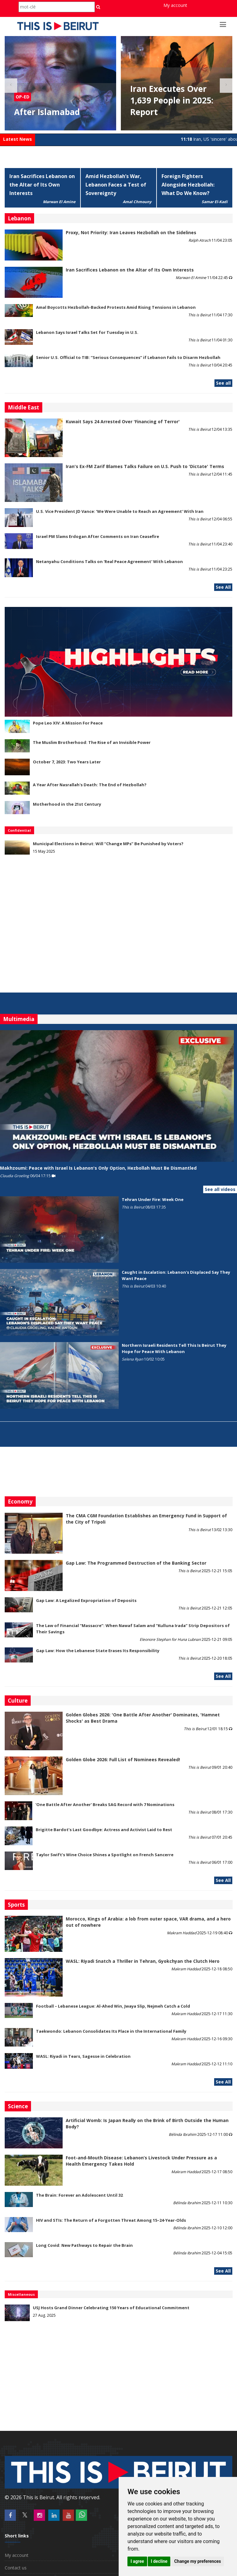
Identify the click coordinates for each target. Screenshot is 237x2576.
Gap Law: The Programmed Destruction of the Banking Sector (136, 1563)
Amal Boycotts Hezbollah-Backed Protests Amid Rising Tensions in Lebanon (116, 307)
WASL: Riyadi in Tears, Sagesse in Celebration (83, 2056)
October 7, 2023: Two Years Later (67, 762)
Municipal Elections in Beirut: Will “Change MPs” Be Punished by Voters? (108, 843)
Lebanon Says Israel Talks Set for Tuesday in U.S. (87, 332)
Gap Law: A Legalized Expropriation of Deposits (86, 1600)
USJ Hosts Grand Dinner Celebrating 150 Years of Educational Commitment (111, 2307)
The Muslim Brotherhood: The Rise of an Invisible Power (92, 742)
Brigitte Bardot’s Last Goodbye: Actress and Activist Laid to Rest (104, 1829)
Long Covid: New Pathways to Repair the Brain (84, 2245)
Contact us (16, 2568)
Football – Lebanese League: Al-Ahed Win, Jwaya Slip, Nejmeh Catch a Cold (113, 2006)
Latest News (17, 139)
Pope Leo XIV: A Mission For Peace (68, 723)
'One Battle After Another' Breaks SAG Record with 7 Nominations (104, 1804)
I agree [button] (137, 2561)
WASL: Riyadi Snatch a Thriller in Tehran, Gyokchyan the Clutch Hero (142, 1961)
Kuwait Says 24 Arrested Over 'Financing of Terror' (123, 421)
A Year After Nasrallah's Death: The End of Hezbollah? (90, 785)
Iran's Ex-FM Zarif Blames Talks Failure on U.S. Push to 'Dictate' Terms (145, 466)
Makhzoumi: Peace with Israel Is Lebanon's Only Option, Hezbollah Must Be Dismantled (98, 1168)
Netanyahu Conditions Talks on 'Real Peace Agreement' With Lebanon (109, 561)
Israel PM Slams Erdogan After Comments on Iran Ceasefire (97, 536)
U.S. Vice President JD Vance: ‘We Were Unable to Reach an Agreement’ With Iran (120, 511)
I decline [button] (159, 2561)
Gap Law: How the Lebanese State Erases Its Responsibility (97, 1650)
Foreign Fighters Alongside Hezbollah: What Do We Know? (188, 185)
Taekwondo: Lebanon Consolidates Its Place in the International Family (111, 2031)
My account (175, 5)
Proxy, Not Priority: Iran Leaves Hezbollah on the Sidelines (131, 232)
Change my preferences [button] (197, 2561)
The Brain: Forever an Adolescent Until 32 (79, 2195)
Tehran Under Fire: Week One (152, 1199)
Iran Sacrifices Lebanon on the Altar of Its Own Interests (42, 185)
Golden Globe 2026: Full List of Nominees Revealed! (123, 1759)
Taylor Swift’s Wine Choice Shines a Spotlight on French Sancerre (104, 1854)
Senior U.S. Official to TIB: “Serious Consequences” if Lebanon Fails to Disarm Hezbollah (128, 357)
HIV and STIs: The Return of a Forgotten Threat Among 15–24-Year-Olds (111, 2220)
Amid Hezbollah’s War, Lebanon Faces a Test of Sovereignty (115, 185)
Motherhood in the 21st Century (67, 804)
